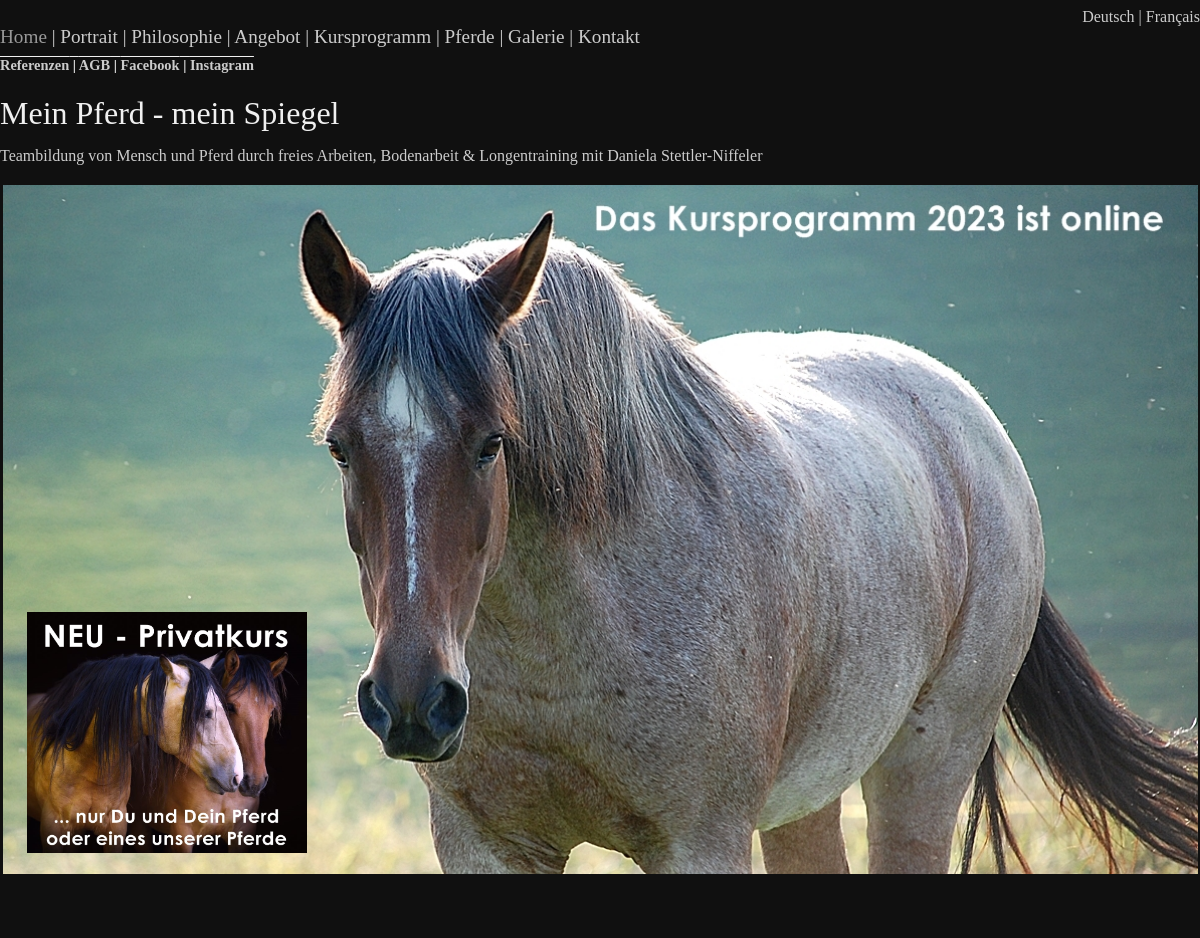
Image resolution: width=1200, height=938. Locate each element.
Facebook (149, 65)
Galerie (536, 36)
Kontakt (609, 36)
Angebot (267, 36)
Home (23, 36)
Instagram (222, 65)
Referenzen (34, 65)
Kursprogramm (372, 36)
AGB (94, 65)
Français (1173, 16)
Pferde (470, 36)
